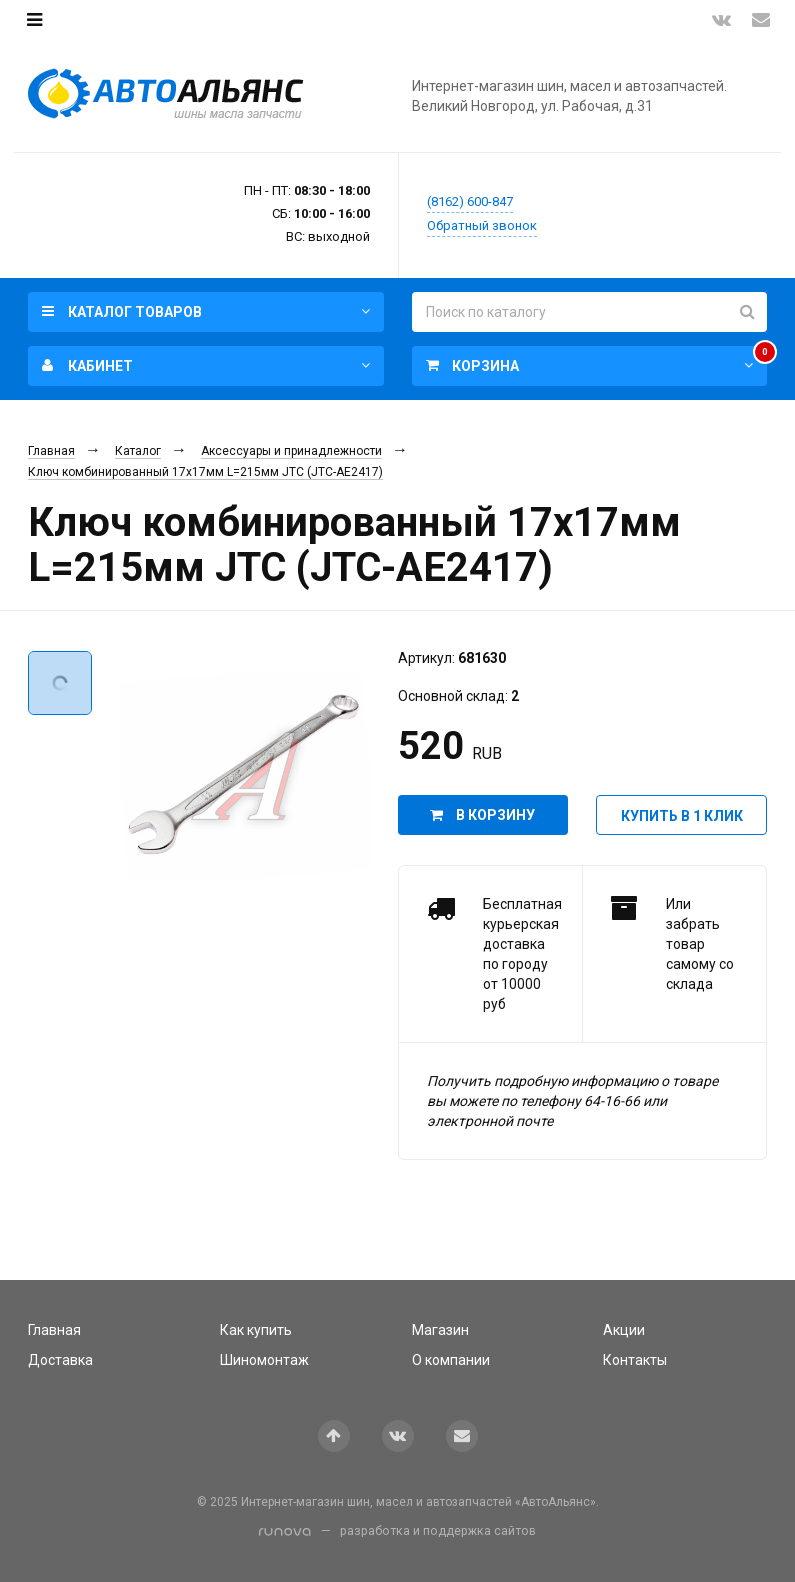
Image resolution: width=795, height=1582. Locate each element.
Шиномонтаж (264, 1360)
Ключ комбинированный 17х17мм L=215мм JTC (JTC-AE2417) (205, 472)
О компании (451, 1360)
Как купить (256, 1330)
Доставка (60, 1360)
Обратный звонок (482, 225)
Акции (624, 1330)
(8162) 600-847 (470, 201)
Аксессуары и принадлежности (291, 451)
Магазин (440, 1330)
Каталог (138, 451)
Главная (51, 451)
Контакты (635, 1360)
